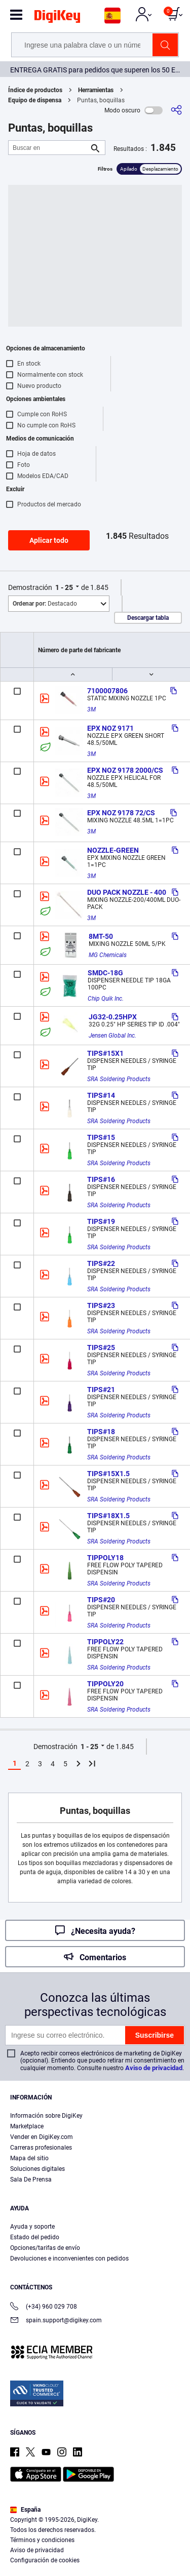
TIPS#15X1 (105, 1053)
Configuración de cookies (45, 2560)
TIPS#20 (101, 1600)
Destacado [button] (45, 603)
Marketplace (27, 2126)
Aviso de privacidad (153, 2068)
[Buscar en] (49, 147)
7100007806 (107, 691)
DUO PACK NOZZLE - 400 (126, 892)
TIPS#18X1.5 (108, 1516)
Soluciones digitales (37, 2168)
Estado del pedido (34, 2237)
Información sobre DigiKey (46, 2115)
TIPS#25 (101, 1347)
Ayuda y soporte (32, 2226)
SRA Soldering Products (118, 1079)
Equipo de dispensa (34, 100)
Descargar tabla (148, 617)
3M (91, 709)
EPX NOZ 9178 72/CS (121, 813)
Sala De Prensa (31, 2179)
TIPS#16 (101, 1179)
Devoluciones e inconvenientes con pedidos (69, 2258)
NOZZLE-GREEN (113, 850)
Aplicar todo (48, 540)
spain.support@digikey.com (56, 2321)
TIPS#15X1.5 (108, 1474)
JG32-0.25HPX (113, 1017)
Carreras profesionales (41, 2147)
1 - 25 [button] (64, 587)
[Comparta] (176, 110)
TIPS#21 (101, 1389)
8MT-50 (101, 936)
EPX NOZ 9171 (110, 728)
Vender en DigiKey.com (41, 2137)
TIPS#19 (101, 1221)
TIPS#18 (101, 1432)
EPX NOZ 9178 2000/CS (125, 770)
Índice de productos (35, 90)
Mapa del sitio (29, 2158)
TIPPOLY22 (105, 1642)
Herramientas (95, 90)
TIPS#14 (101, 1095)
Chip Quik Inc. (106, 998)
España (25, 2509)
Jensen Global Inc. (112, 1035)
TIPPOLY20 (105, 1684)
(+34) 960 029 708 (43, 2307)
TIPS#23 (101, 1305)
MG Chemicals (108, 955)
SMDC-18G (105, 973)
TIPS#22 (101, 1263)
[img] (57, 18)
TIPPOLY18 (105, 1558)
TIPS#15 (101, 1137)
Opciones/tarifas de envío (45, 2247)
